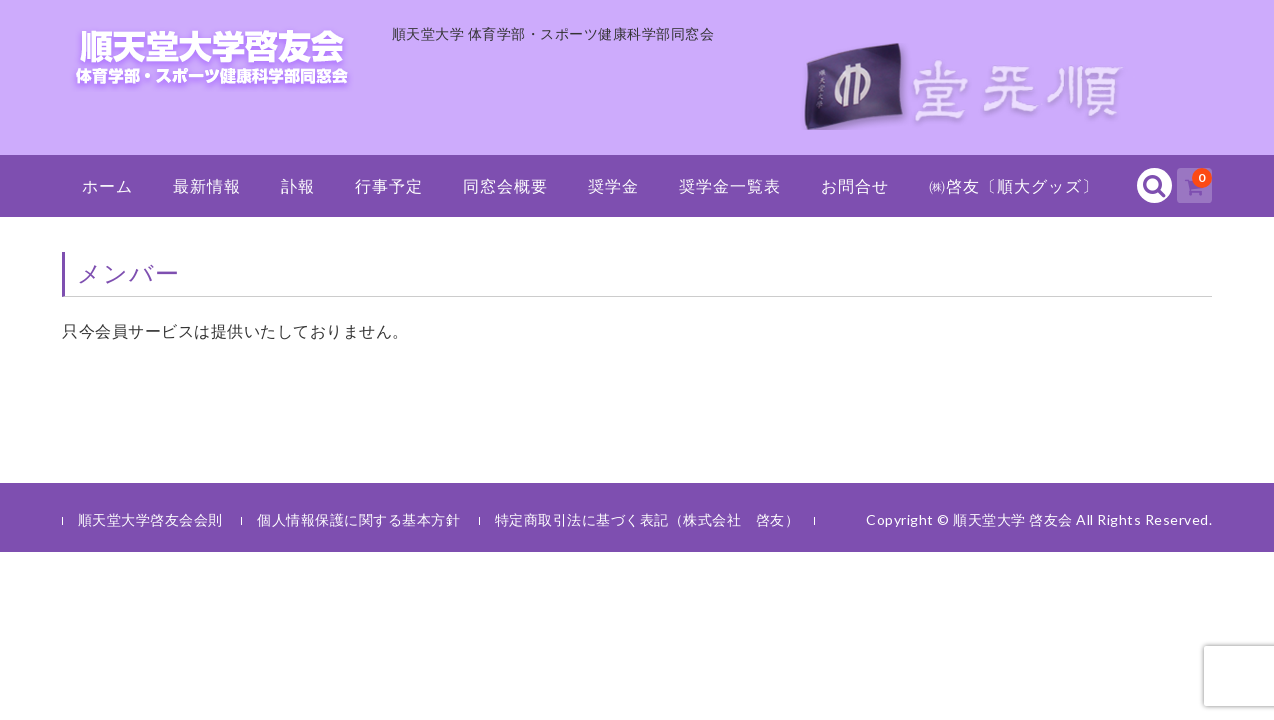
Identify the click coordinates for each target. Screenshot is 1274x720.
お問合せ (855, 185)
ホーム (107, 185)
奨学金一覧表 (730, 185)
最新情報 (207, 185)
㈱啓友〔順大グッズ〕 (1014, 185)
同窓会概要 (505, 185)
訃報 (298, 185)
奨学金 (613, 185)
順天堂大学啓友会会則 (150, 519)
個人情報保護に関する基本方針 (358, 519)
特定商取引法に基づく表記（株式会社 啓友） (647, 519)
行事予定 (389, 185)
